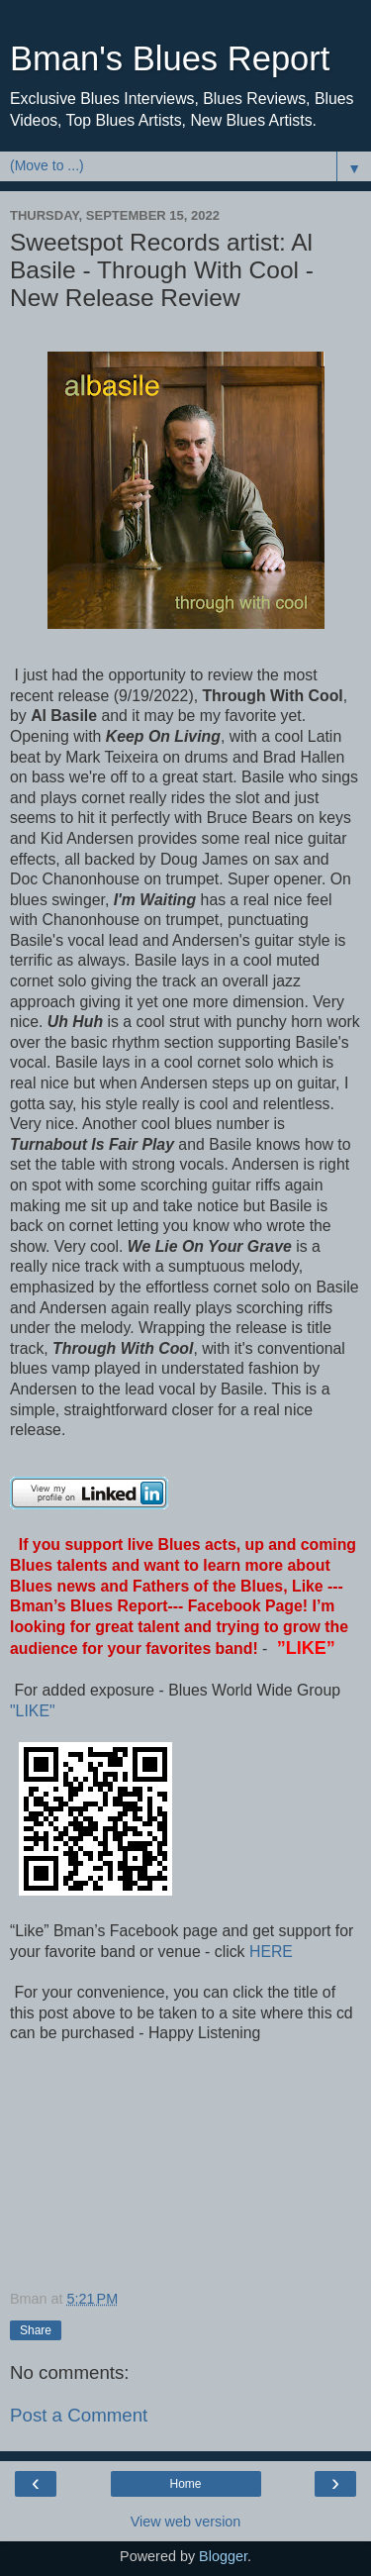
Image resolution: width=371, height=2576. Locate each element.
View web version (186, 2521)
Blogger (223, 2556)
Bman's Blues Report (169, 58)
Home (185, 2484)
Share (35, 2330)
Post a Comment (78, 2415)
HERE (269, 1951)
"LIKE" (34, 1710)
